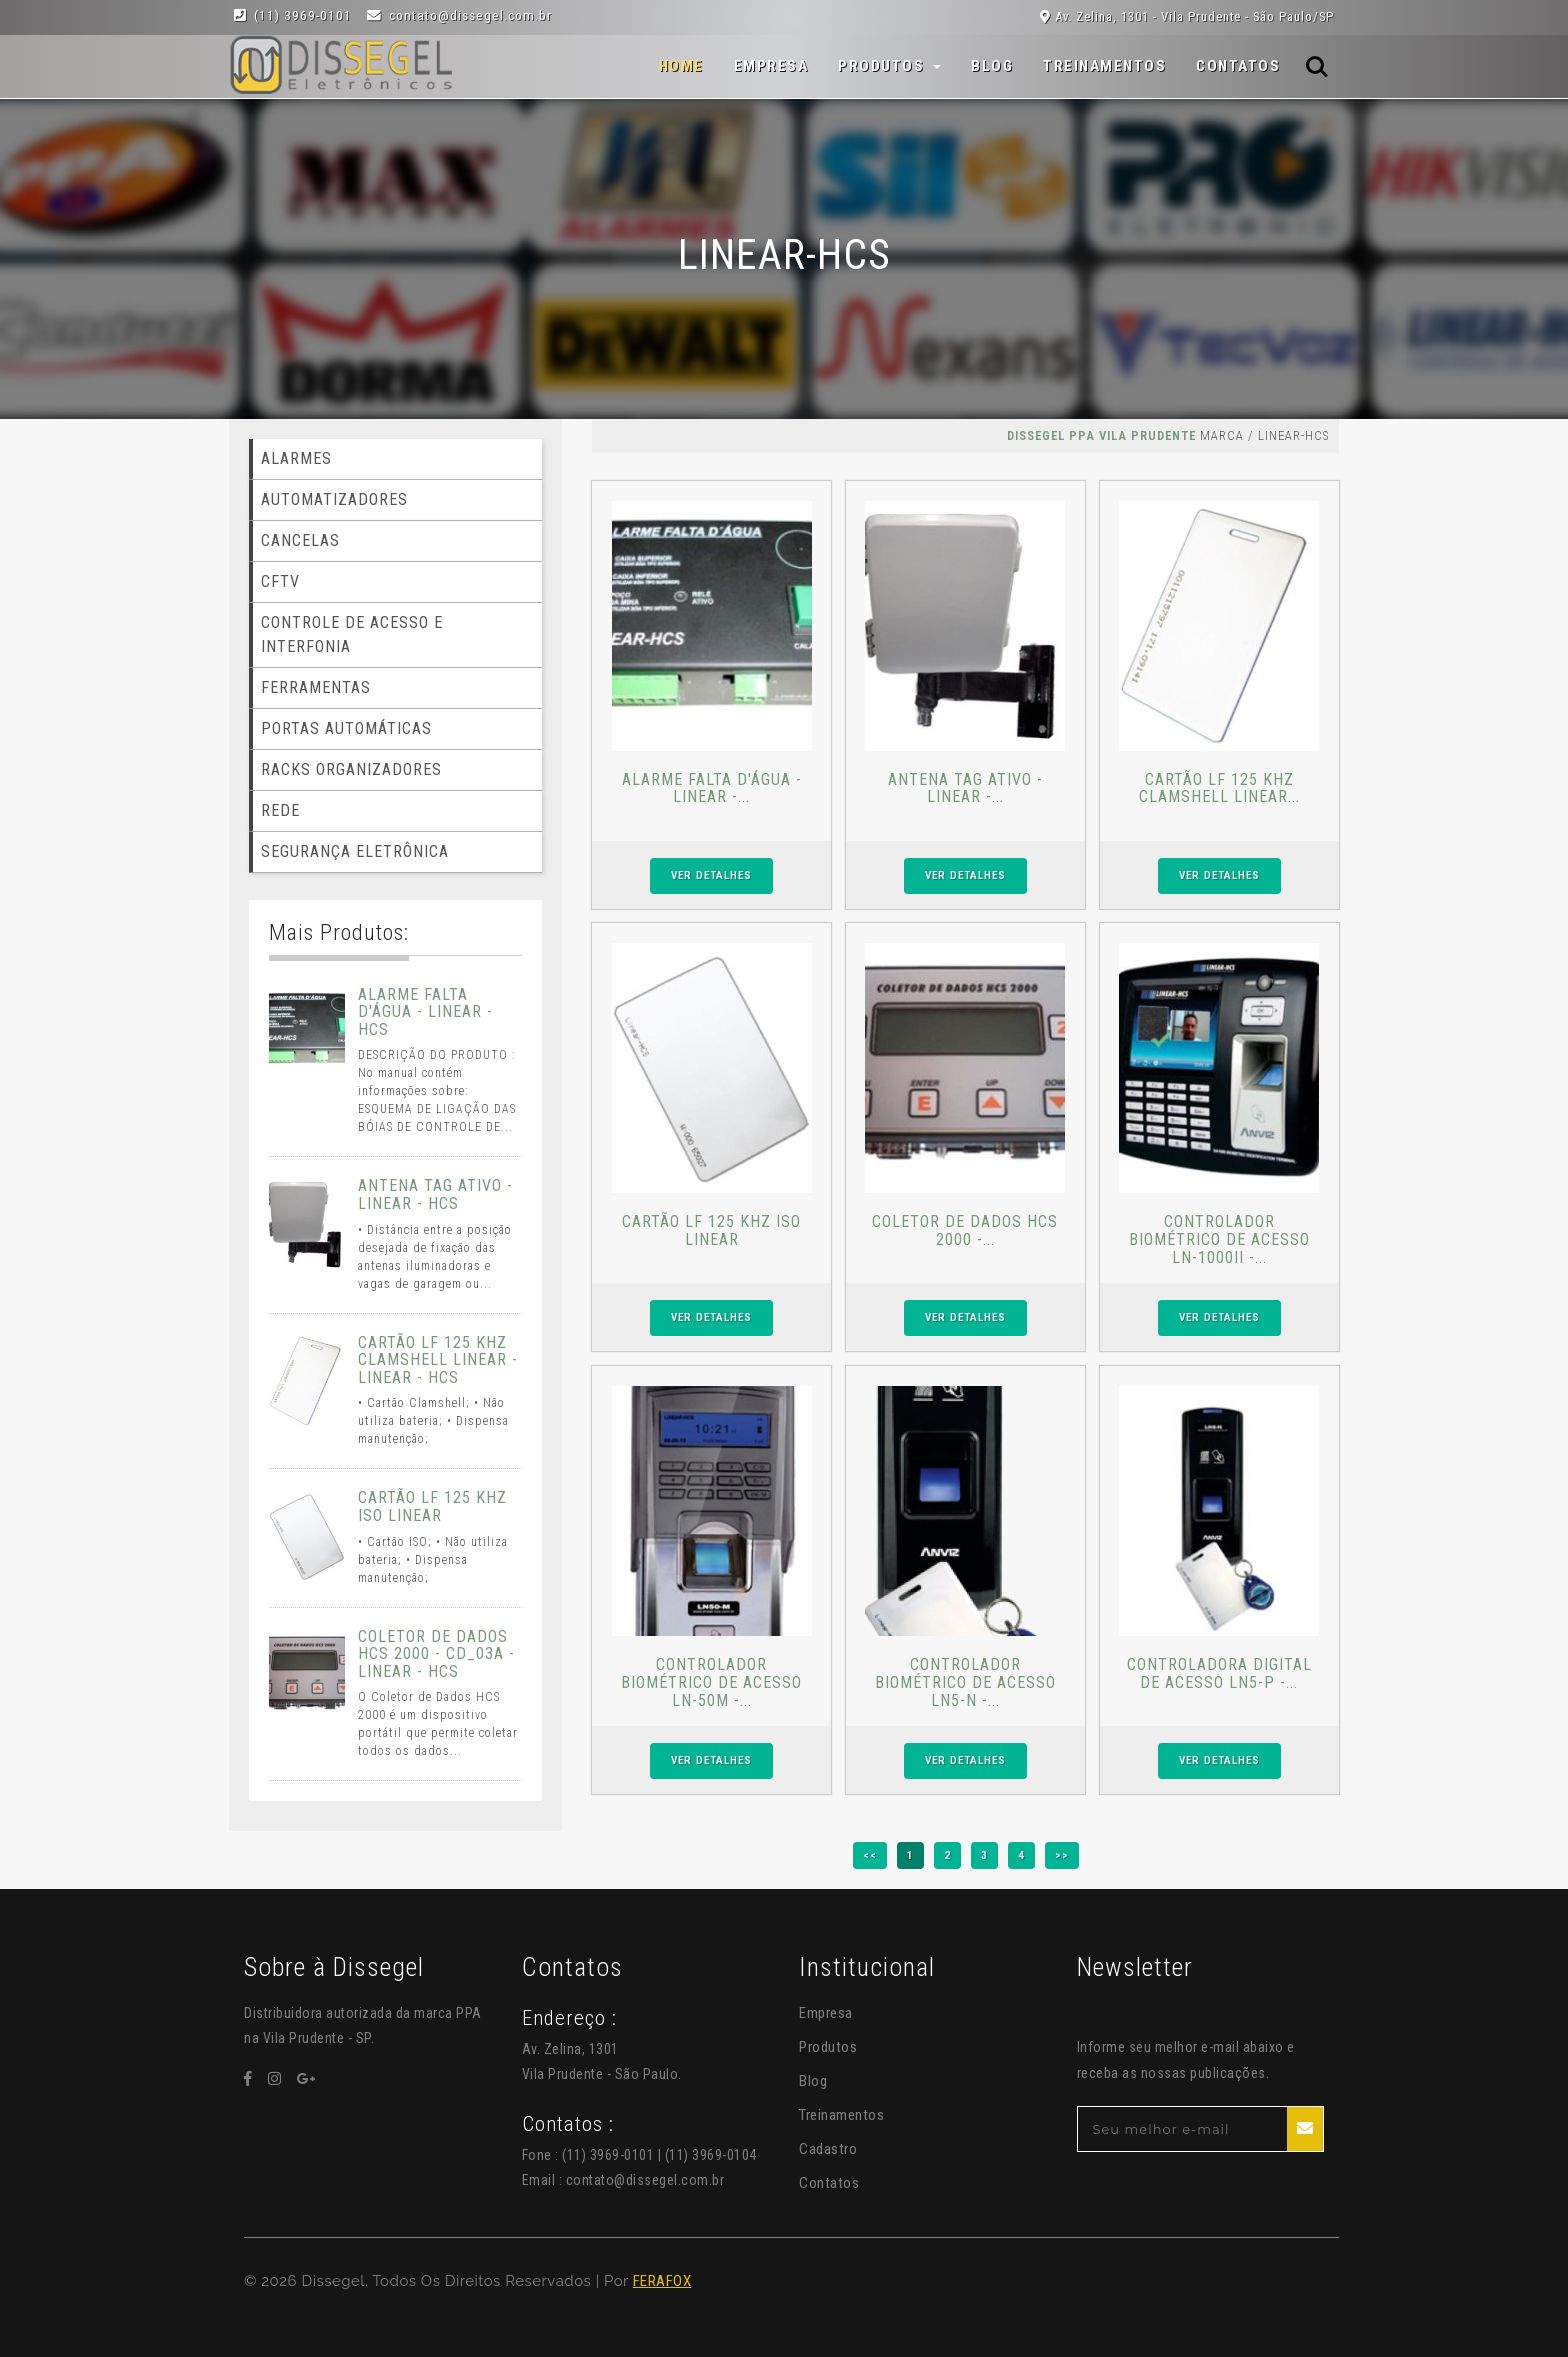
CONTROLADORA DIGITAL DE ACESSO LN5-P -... (1219, 1673)
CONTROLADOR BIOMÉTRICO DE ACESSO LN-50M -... (711, 1682)
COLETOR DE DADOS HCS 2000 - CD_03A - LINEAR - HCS (436, 1654)
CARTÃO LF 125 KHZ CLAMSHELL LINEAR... (1219, 788)
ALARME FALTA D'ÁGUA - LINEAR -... (712, 788)
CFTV (280, 581)
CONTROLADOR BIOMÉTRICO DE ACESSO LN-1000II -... (1219, 1239)
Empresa (771, 66)
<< (870, 1855)
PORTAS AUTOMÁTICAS (346, 728)
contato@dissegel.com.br (645, 2180)
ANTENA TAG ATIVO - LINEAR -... (965, 788)
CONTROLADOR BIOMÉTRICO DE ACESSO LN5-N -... (965, 1682)
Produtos (828, 2047)
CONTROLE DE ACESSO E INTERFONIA (352, 634)
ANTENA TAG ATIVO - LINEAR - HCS (435, 1194)
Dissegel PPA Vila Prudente (1101, 435)
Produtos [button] (883, 66)
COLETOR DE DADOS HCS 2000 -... (965, 1230)
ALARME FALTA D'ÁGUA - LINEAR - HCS (425, 1012)
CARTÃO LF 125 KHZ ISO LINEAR (711, 1230)
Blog (992, 66)
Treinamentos (1104, 66)
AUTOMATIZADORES (334, 499)
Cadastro (828, 2149)
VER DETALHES (711, 875)
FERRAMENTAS (316, 687)
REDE (280, 810)
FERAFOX (662, 2281)
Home (681, 65)
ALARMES (296, 458)
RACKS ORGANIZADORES (351, 769)
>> (1062, 1855)
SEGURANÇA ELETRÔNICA (355, 851)
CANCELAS (300, 540)
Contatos (1238, 66)
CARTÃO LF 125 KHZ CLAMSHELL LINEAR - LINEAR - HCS (438, 1360)
